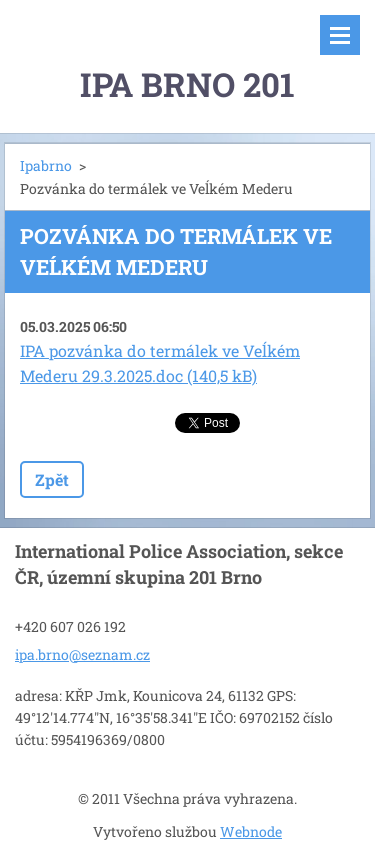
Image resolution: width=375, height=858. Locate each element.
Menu (340, 35)
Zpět (52, 479)
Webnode (251, 831)
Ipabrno (46, 165)
